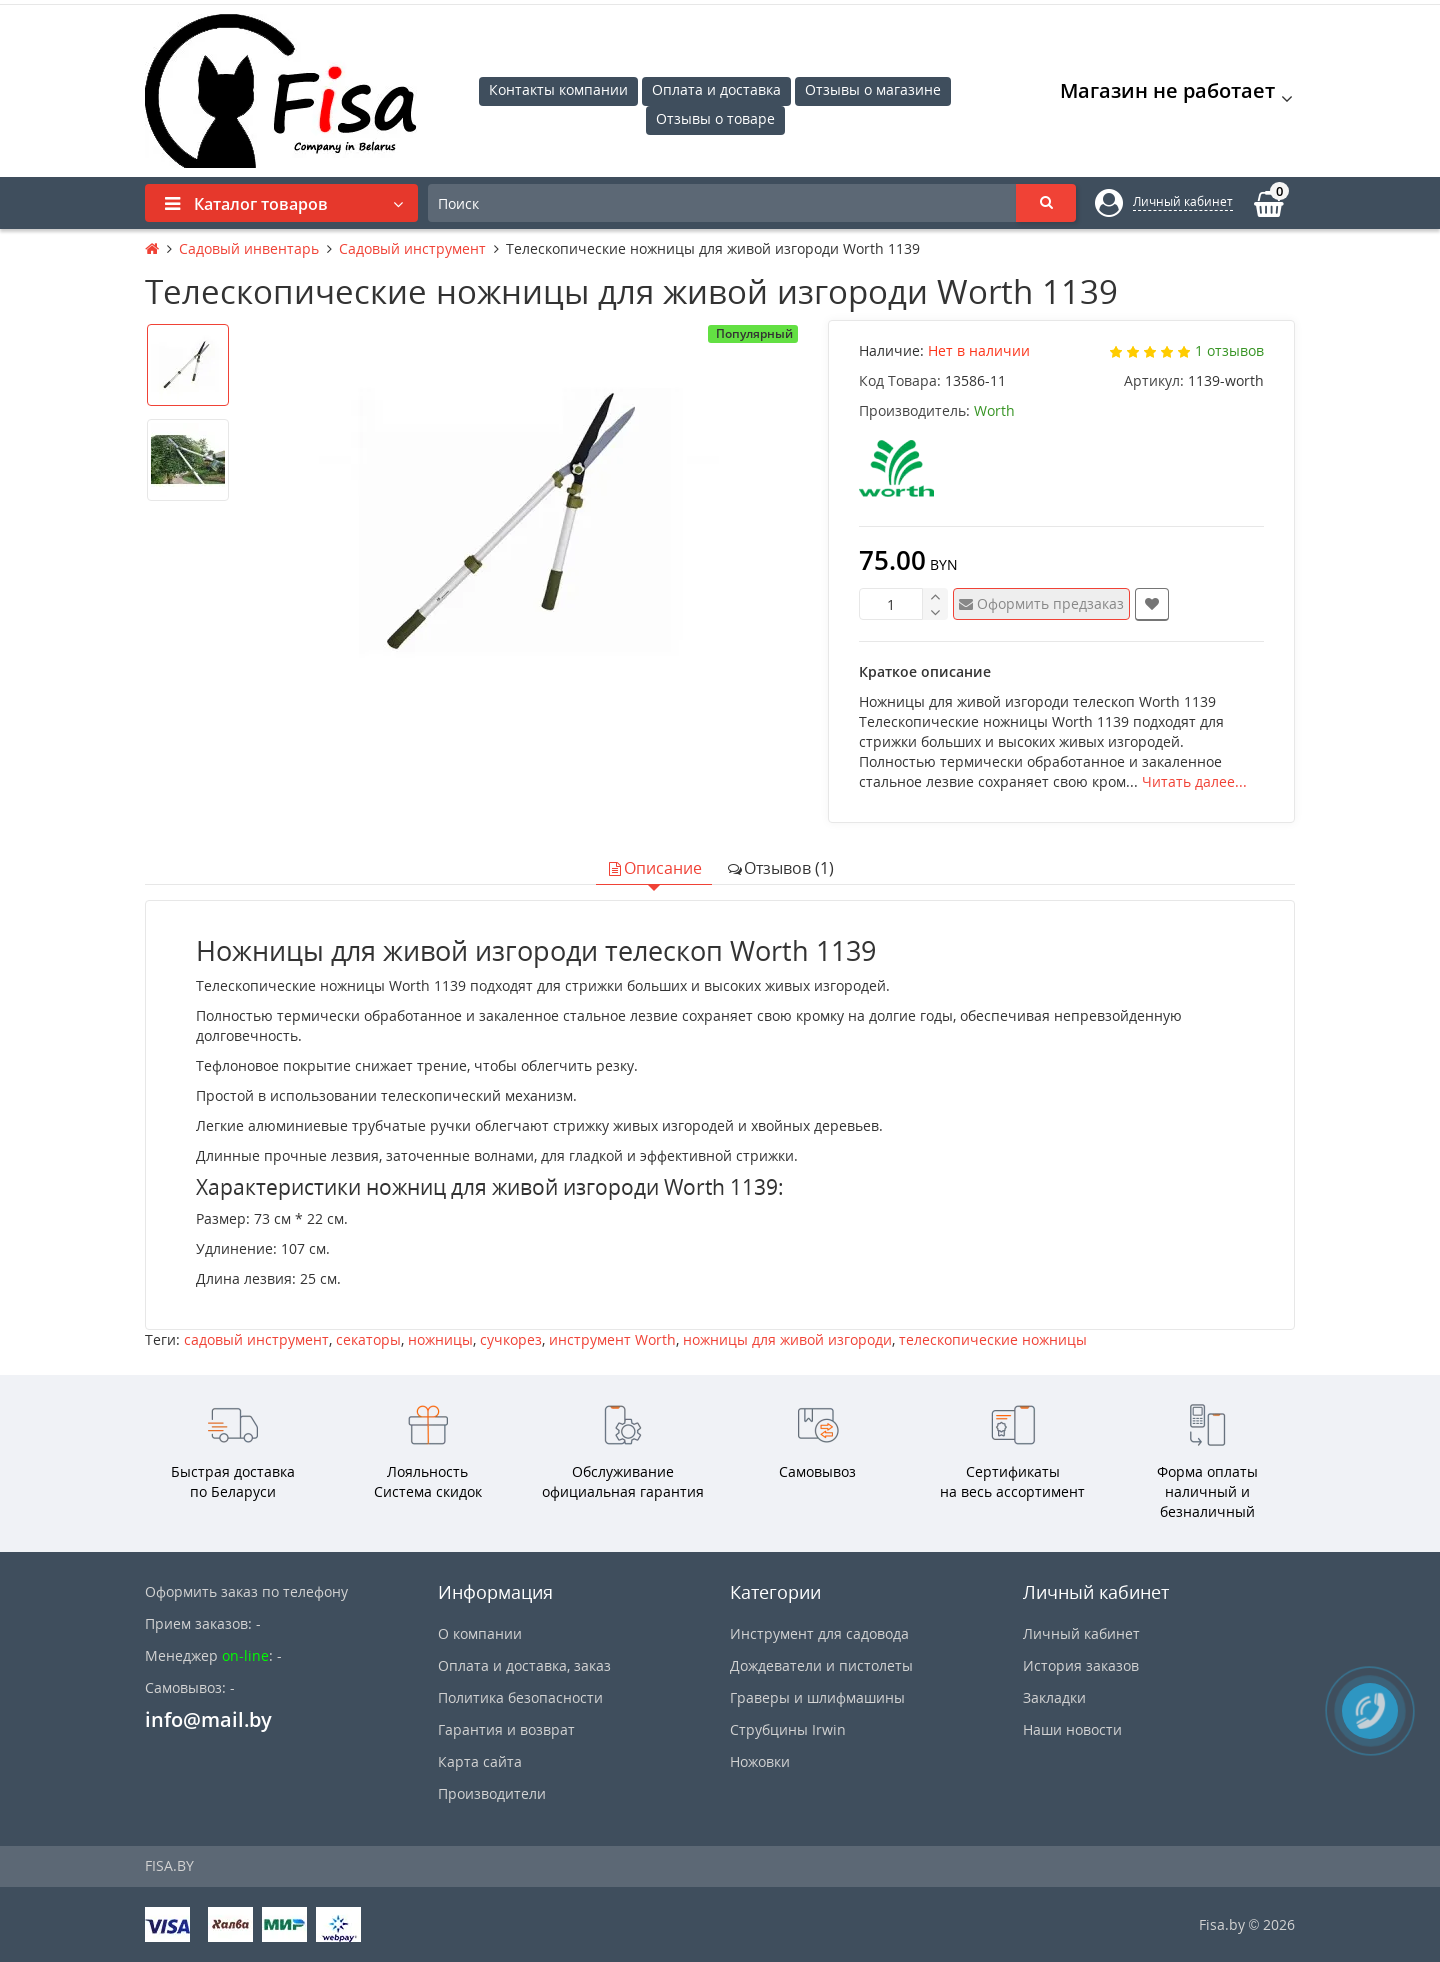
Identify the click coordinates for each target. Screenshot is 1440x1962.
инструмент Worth (612, 1339)
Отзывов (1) (780, 868)
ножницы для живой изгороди (787, 1339)
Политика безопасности (520, 1697)
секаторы (368, 1339)
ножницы (440, 1339)
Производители (492, 1793)
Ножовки (760, 1761)
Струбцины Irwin (788, 1729)
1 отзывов (1229, 350)
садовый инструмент (256, 1339)
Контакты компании (558, 89)
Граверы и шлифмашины (817, 1697)
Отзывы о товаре (715, 118)
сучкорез (511, 1339)
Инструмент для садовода (819, 1633)
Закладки (1054, 1697)
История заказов (1081, 1665)
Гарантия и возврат (506, 1729)
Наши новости (1072, 1729)
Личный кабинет (1081, 1633)
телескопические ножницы (993, 1339)
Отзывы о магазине (873, 89)
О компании (480, 1633)
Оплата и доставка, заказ (524, 1665)
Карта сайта (480, 1761)
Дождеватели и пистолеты (821, 1665)
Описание (654, 868)
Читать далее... (1194, 781)
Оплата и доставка (716, 89)
